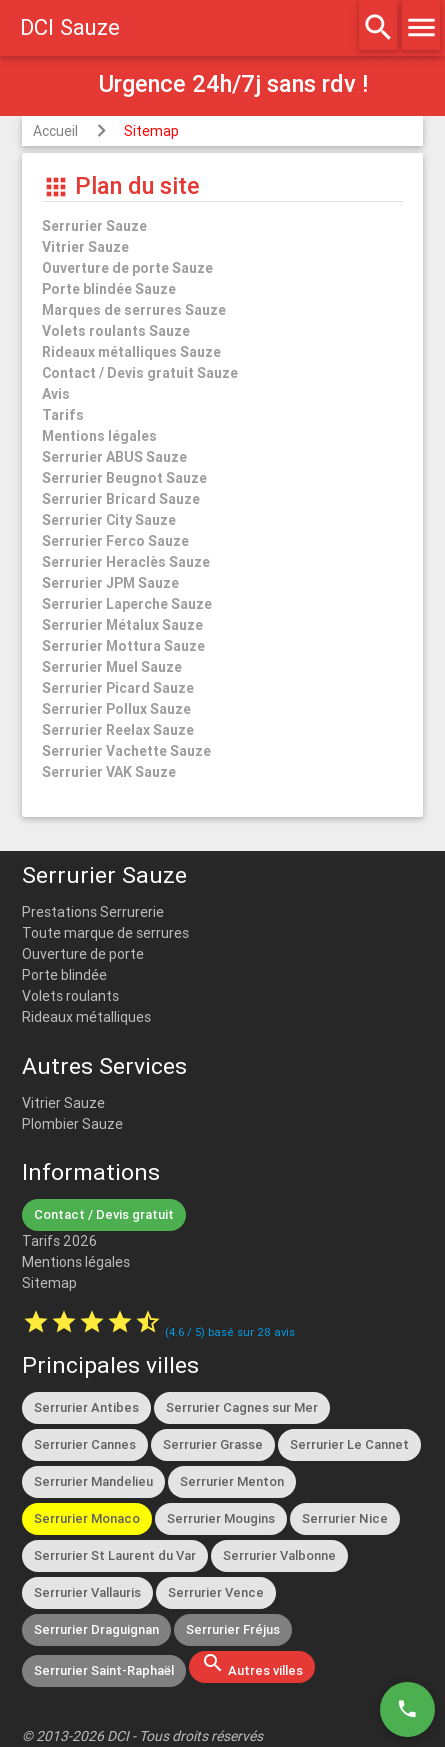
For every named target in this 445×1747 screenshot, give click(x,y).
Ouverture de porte (83, 954)
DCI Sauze (70, 27)
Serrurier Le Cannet (349, 1444)
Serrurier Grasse (213, 1444)
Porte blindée (64, 975)
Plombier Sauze (72, 1124)
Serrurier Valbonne (279, 1555)
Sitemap (151, 131)
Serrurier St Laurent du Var (115, 1555)
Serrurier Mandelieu (93, 1481)
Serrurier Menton (232, 1481)
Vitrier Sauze (63, 1103)
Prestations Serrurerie (93, 912)
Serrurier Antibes (86, 1407)
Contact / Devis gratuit (104, 1214)
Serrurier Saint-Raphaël (104, 1670)
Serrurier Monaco (87, 1518)
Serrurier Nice (345, 1518)
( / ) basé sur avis (230, 1332)
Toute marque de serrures (105, 933)
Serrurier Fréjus (233, 1629)
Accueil (55, 131)
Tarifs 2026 (59, 1241)
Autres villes (252, 1665)
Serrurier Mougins (221, 1518)
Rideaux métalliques (86, 1017)
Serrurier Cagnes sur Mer (242, 1407)
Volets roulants (70, 996)
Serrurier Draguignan (96, 1629)
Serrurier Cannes (85, 1444)
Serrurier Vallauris (87, 1592)
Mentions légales (76, 1262)
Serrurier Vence (216, 1592)
